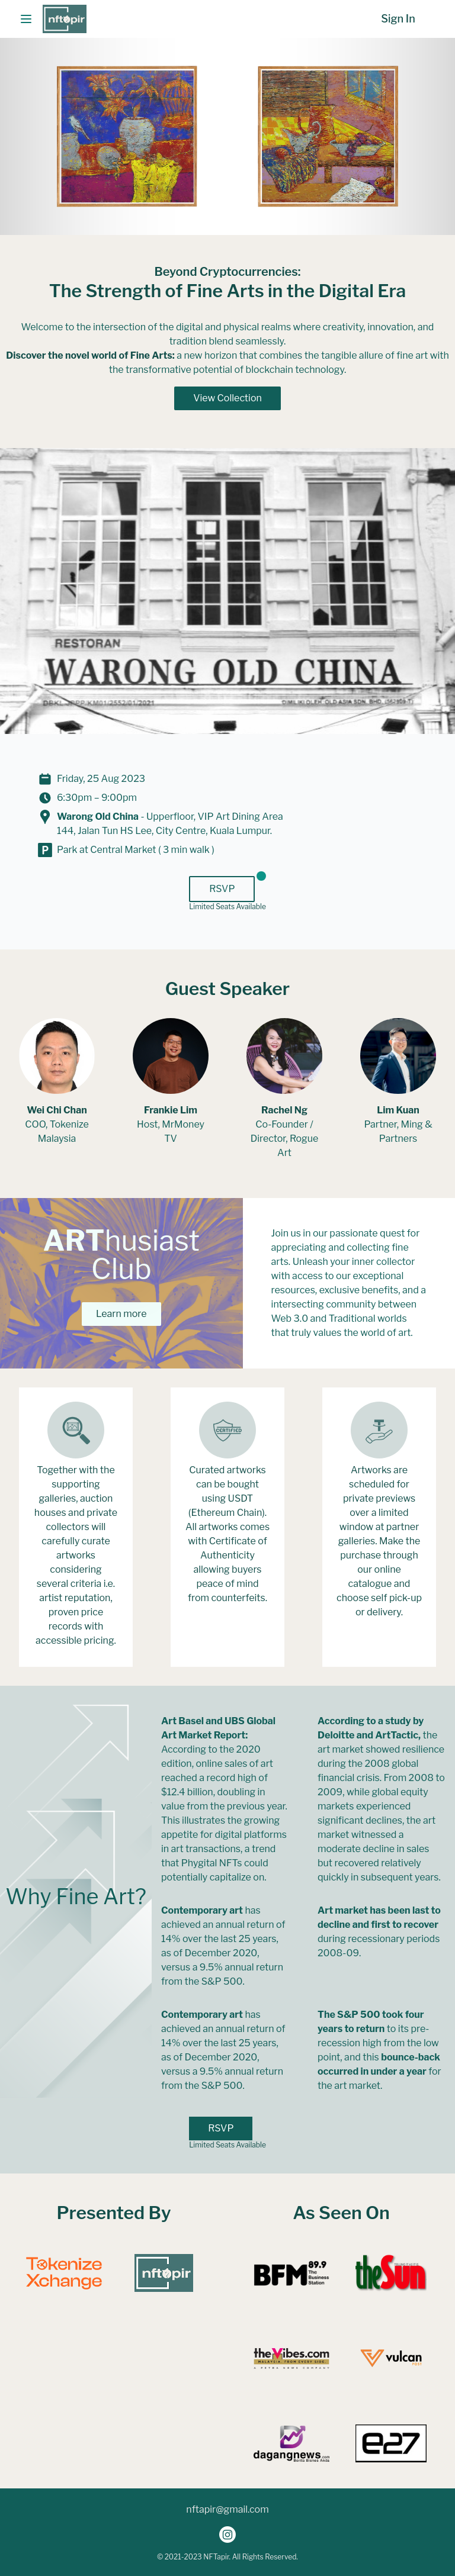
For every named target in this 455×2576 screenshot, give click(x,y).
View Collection (227, 398)
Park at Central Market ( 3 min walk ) (135, 849)
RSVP (222, 888)
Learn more (121, 1313)
